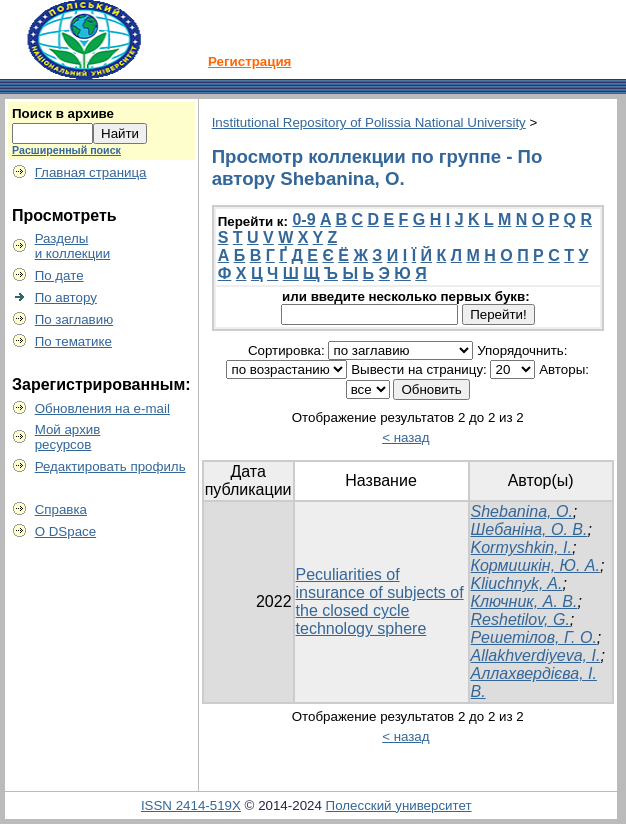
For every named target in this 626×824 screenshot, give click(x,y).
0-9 (303, 219)
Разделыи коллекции (73, 246)
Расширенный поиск (66, 150)
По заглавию (74, 319)
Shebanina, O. (522, 511)
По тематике (73, 341)
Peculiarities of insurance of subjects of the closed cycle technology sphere (380, 601)
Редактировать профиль (110, 466)
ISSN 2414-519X (191, 805)
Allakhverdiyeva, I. (536, 655)
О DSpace (66, 531)
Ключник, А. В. (524, 601)
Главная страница (91, 172)
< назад (405, 437)
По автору (66, 297)
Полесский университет (399, 805)
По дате (59, 275)
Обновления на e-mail (102, 408)
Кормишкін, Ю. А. (535, 565)
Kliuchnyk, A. (517, 583)
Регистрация (249, 61)
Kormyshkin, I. (521, 547)
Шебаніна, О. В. (529, 529)
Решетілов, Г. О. (534, 637)
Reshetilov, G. (520, 619)
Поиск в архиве (63, 113)
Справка (61, 509)
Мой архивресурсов (68, 437)
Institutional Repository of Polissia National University (369, 122)
